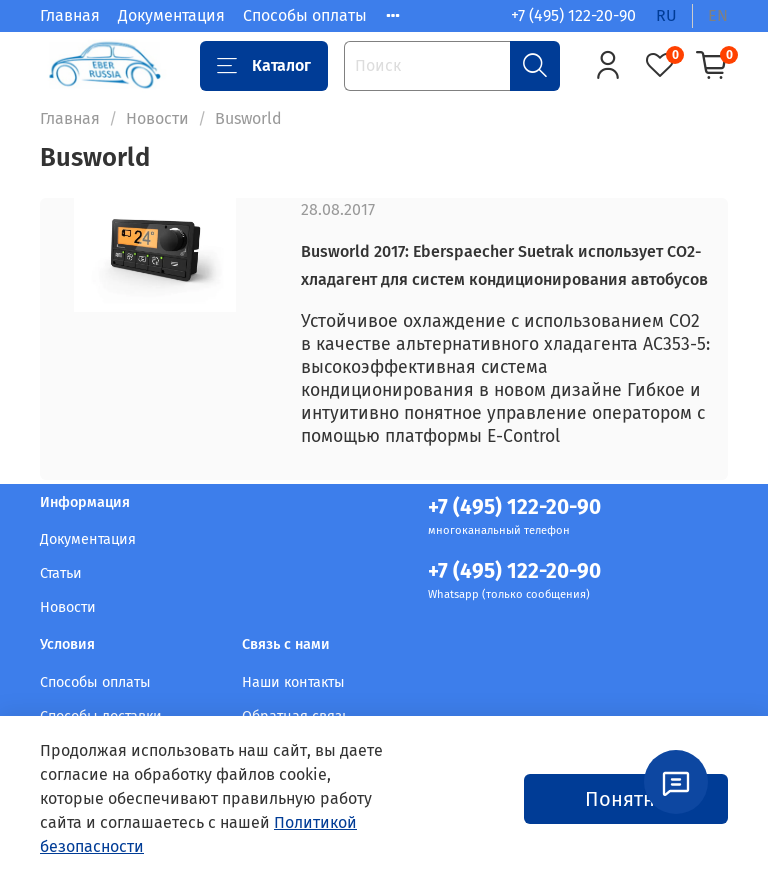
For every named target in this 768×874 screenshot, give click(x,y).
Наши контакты (293, 682)
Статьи (61, 573)
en (718, 15)
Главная (70, 15)
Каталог (264, 66)
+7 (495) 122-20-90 (573, 15)
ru (666, 15)
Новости (157, 118)
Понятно (626, 799)
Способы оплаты (305, 15)
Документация (171, 15)
